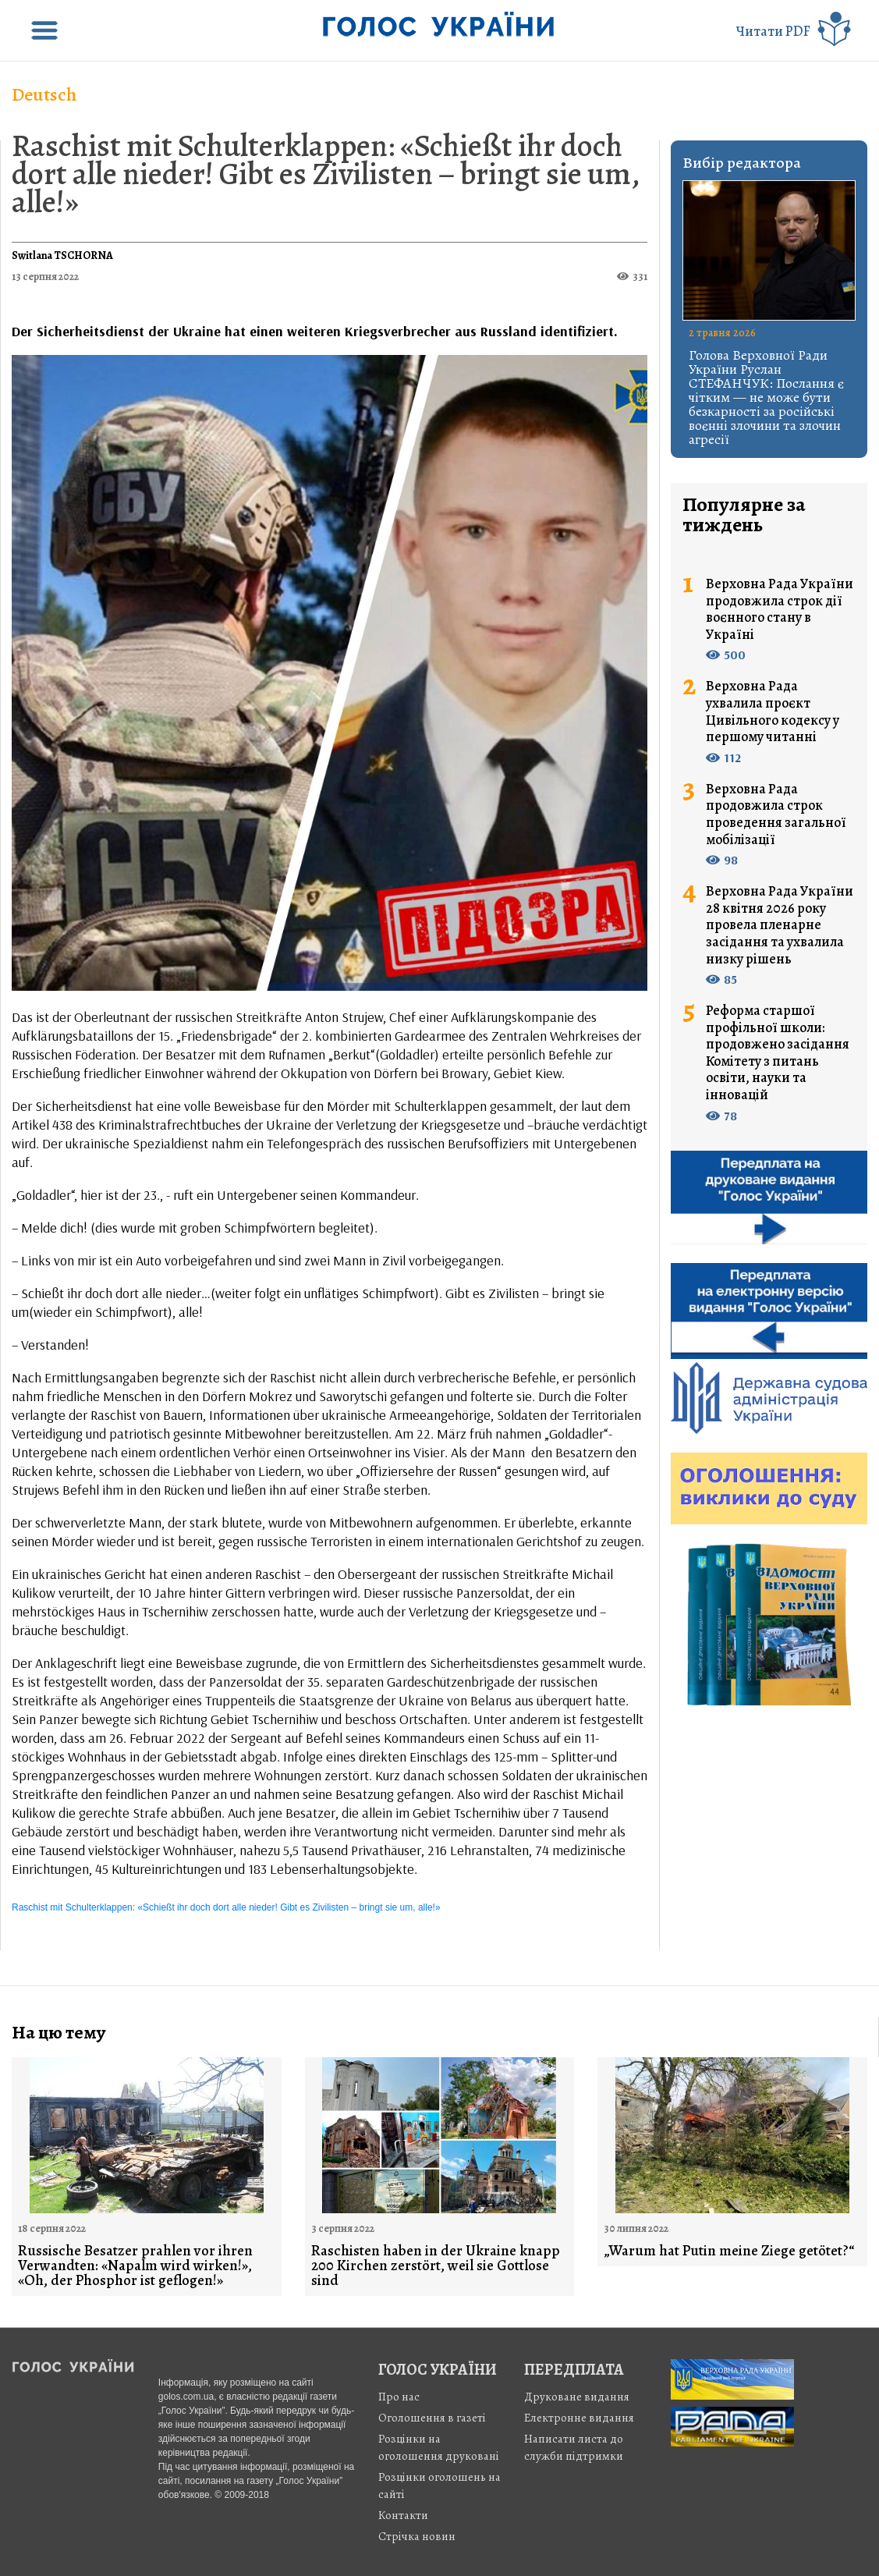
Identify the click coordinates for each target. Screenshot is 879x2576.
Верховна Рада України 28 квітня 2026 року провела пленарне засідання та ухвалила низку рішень (779, 925)
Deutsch (44, 94)
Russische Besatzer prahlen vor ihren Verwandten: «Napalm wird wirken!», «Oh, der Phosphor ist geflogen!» (135, 2266)
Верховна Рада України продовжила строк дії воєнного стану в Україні (779, 609)
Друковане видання (576, 2396)
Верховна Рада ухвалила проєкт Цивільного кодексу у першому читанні (772, 711)
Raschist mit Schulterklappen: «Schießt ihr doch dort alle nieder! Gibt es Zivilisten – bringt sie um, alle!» (326, 173)
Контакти (403, 2515)
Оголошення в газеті (432, 2417)
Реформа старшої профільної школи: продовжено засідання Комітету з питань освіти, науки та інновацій (777, 1053)
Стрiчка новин (416, 2536)
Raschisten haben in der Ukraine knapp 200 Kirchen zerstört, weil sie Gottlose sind (435, 2266)
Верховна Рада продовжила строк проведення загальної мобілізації (776, 814)
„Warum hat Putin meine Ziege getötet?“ (729, 2251)
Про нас (399, 2396)
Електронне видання (579, 2417)
